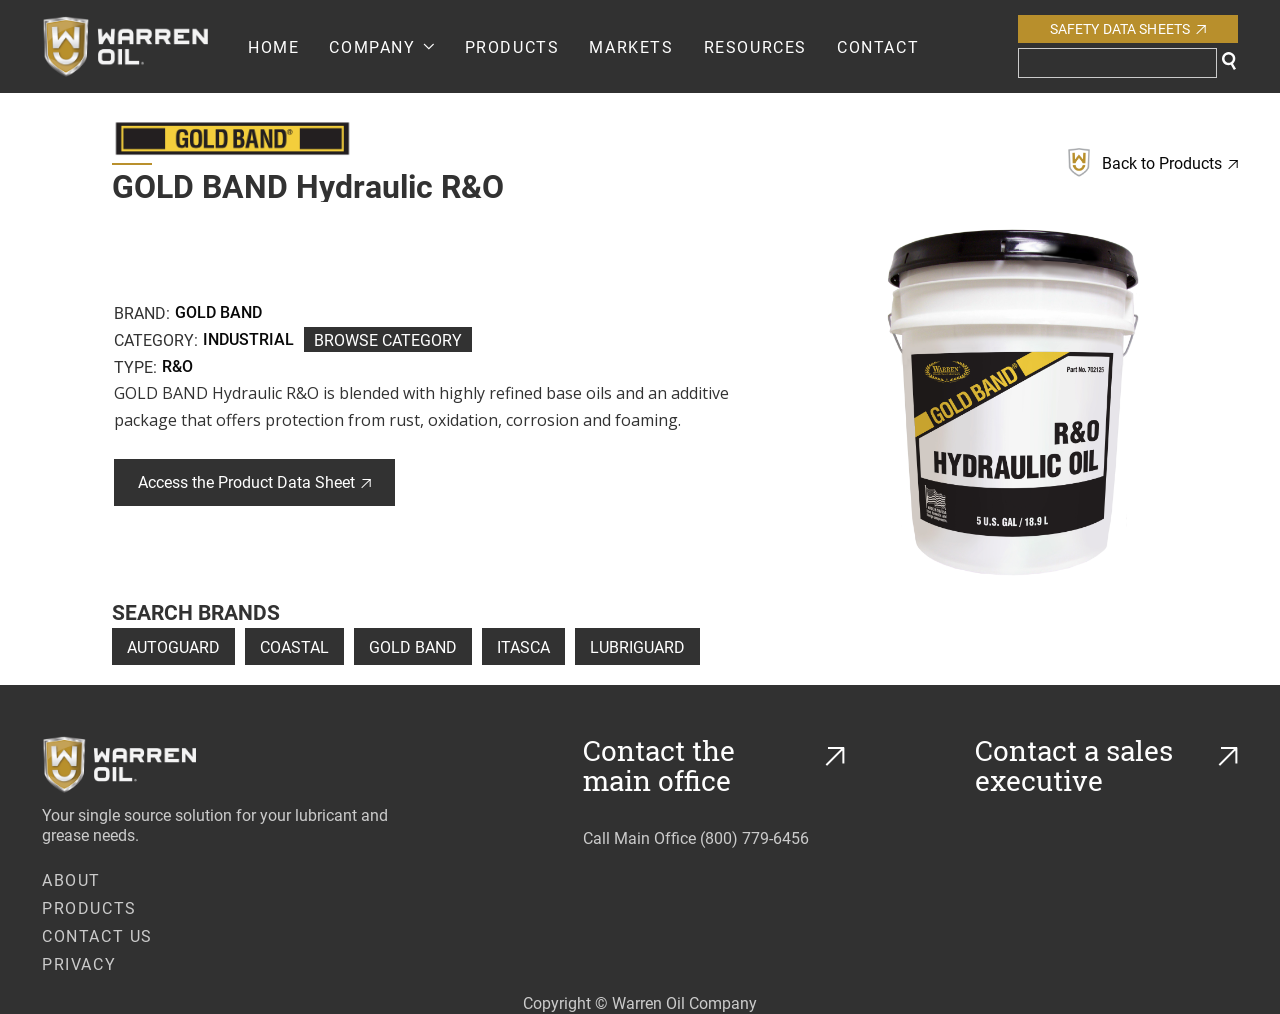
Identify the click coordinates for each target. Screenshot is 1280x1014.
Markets (631, 46)
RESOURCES (755, 46)
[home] (145, 46)
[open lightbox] (1013, 402)
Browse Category (388, 339)
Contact (878, 46)
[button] (381, 46)
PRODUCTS (512, 46)
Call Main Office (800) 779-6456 (696, 837)
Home (273, 46)
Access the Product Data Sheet (254, 481)
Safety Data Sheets (1128, 28)
